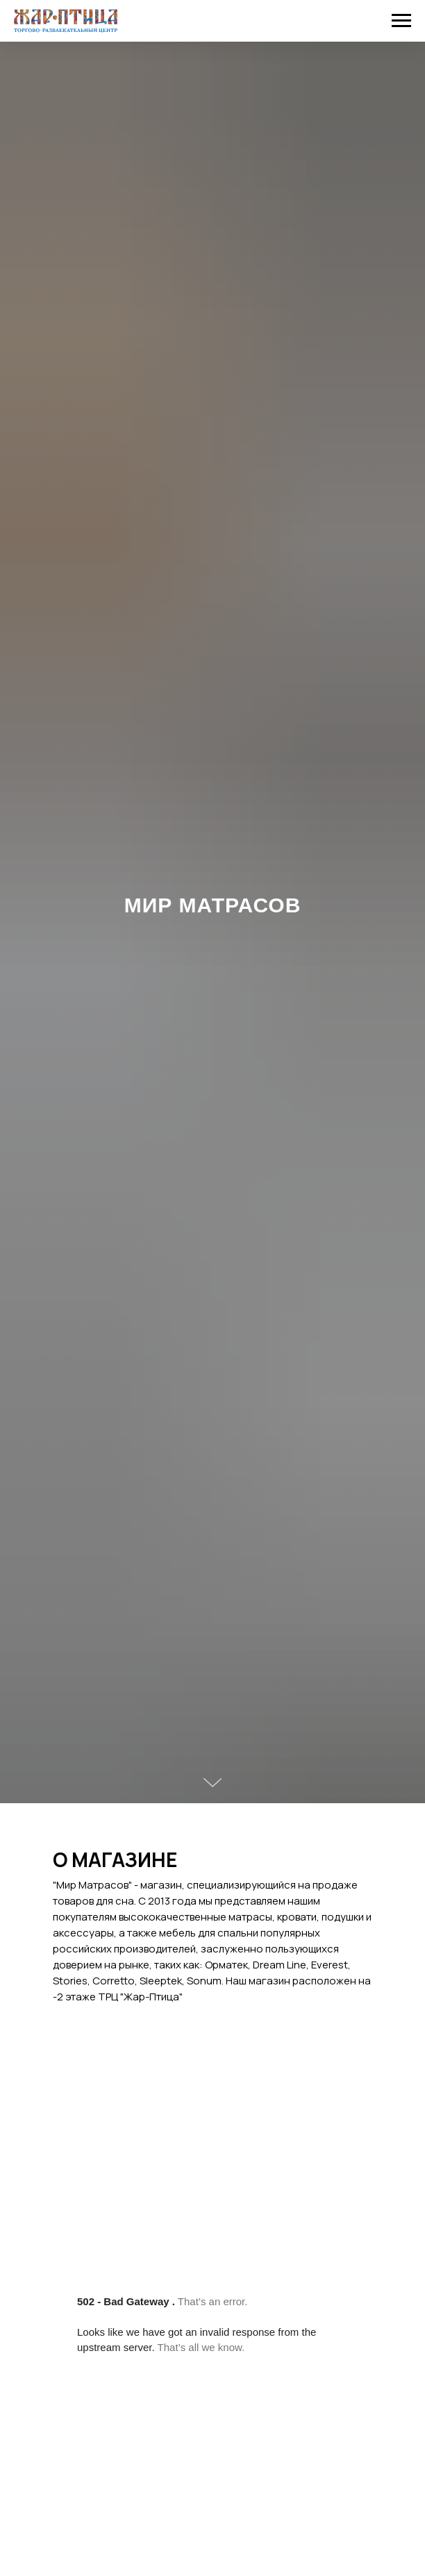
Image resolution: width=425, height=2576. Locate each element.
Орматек (226, 1964)
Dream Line (279, 1964)
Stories (70, 1980)
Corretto (113, 1980)
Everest (329, 1964)
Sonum (204, 1980)
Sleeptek (161, 1980)
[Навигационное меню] (401, 21)
